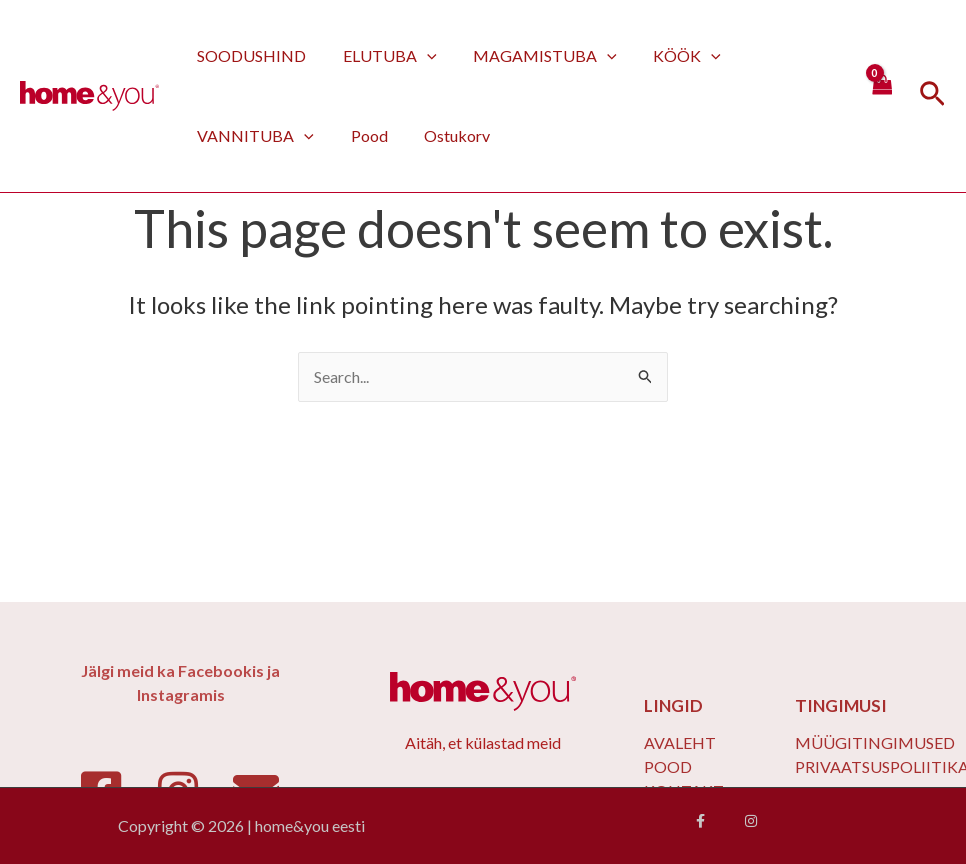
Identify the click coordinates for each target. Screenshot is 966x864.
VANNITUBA (253, 135)
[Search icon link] (932, 96)
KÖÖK (671, 55)
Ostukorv (446, 135)
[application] (420, 55)
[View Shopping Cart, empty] (881, 95)
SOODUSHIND (249, 55)
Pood (362, 135)
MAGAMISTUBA (534, 55)
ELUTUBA (383, 55)
